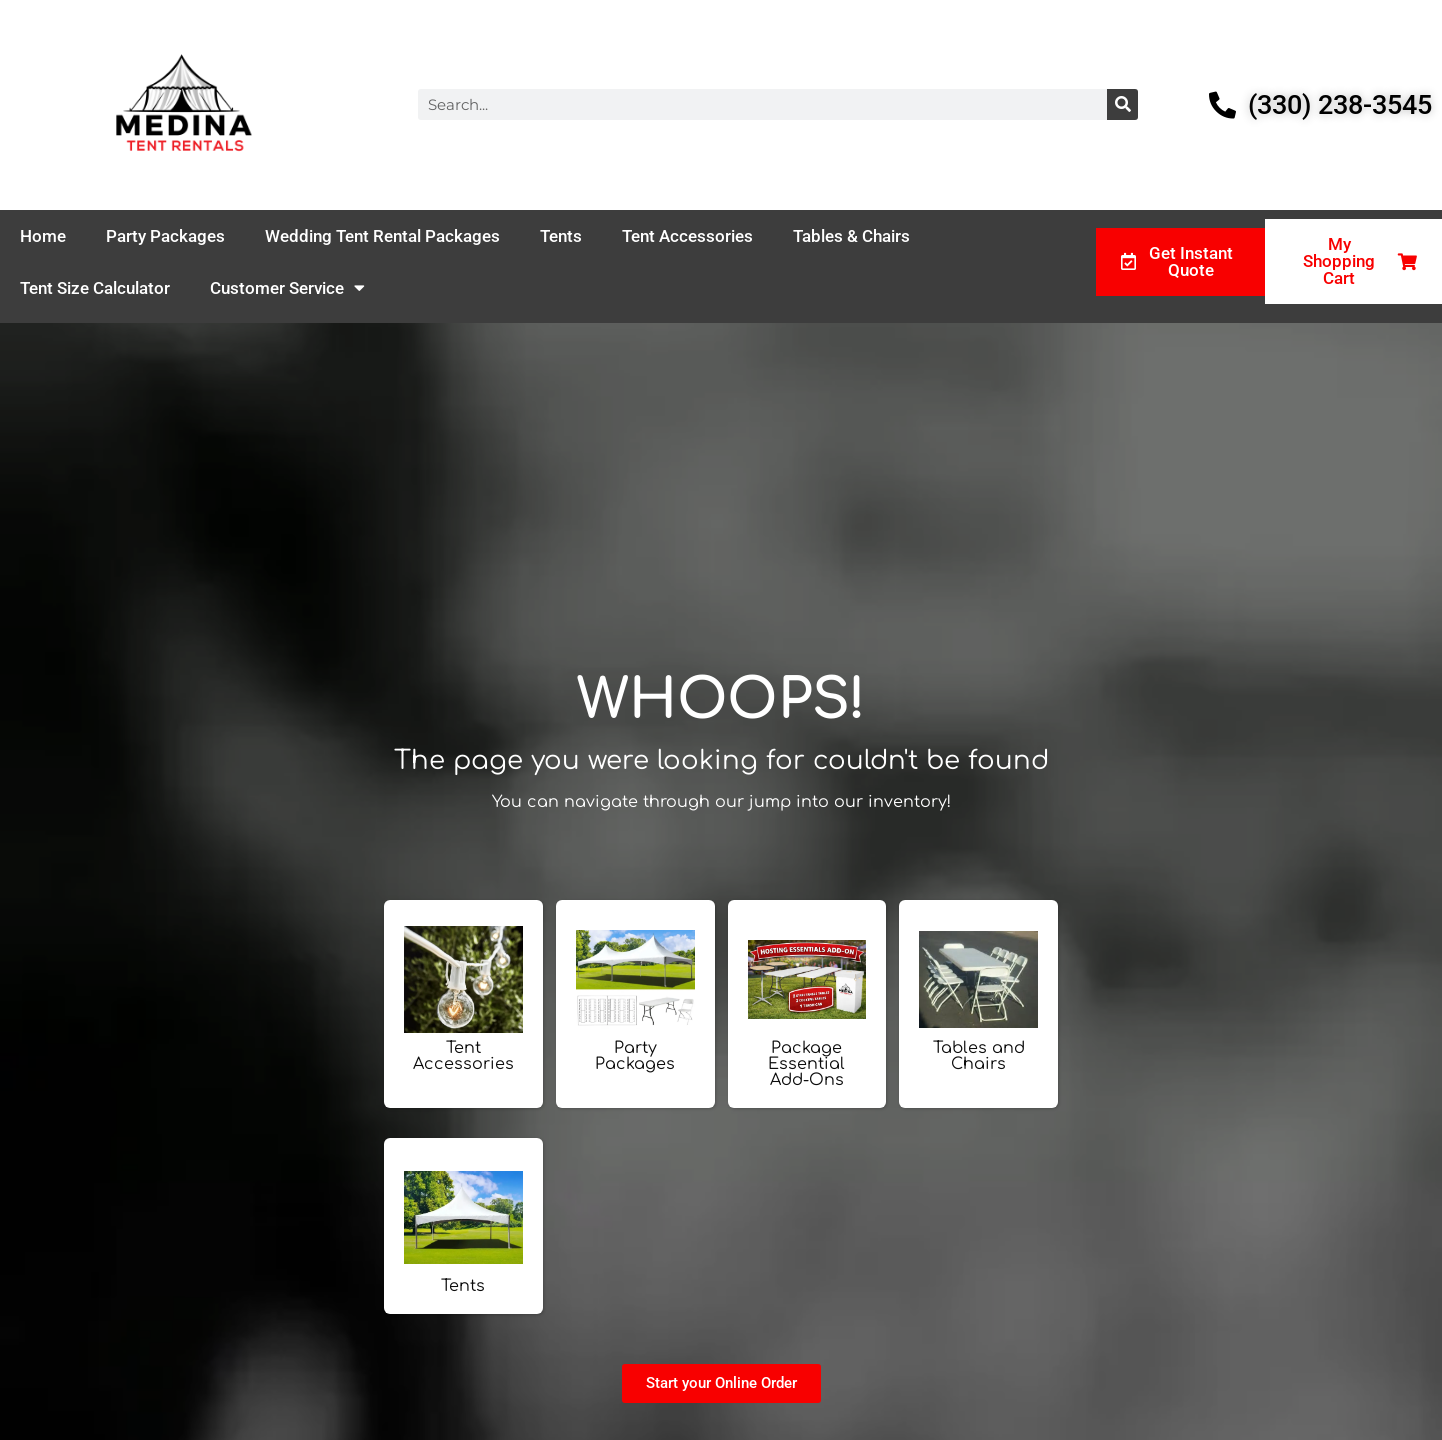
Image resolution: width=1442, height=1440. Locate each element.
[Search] (1122, 104)
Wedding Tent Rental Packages (382, 236)
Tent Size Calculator (95, 288)
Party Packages (165, 236)
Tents (561, 236)
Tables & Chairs (851, 236)
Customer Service (287, 287)
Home (43, 236)
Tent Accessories (687, 236)
